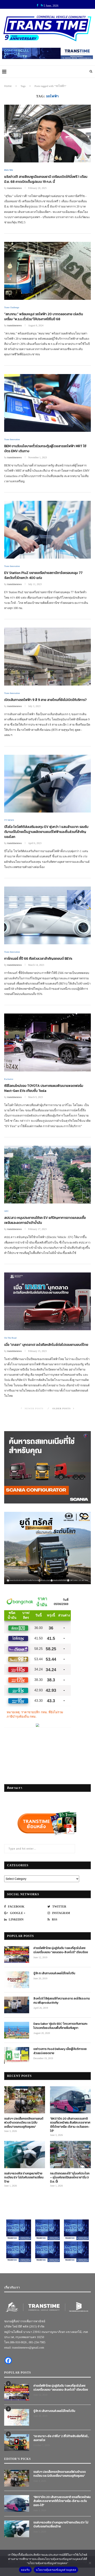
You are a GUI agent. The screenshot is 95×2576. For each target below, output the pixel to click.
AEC (6, 1211)
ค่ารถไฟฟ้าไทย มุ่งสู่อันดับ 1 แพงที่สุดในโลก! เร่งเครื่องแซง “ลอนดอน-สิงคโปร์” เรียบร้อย (60, 1950)
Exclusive (8, 1079)
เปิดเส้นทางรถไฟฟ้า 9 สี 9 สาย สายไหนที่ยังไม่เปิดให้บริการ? (45, 699)
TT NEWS (9, 820)
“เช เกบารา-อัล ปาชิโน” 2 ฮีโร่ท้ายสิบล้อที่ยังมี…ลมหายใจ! (61, 2438)
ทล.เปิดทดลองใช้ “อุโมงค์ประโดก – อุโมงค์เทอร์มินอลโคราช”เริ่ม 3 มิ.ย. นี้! (69, 2178)
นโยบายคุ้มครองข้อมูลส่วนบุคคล (56, 2569)
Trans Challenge (11, 307)
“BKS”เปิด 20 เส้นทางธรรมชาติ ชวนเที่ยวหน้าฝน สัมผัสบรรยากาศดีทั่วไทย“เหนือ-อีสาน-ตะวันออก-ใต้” (70, 2125)
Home (8, 86)
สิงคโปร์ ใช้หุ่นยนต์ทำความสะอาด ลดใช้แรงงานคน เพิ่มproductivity (61, 2001)
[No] (90, 2563)
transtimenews (14, 188)
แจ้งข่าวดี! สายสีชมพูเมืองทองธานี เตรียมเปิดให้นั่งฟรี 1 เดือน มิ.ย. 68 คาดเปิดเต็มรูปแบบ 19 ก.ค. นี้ (45, 179)
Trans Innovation (12, 439)
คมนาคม (8, 170)
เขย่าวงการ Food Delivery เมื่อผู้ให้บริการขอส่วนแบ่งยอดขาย (60, 2051)
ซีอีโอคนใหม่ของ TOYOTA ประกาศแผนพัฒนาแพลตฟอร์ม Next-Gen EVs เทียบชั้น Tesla (43, 1088)
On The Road (10, 1337)
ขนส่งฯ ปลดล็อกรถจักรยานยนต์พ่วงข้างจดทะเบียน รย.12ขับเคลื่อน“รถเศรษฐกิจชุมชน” (23, 2123)
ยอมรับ (25, 2569)
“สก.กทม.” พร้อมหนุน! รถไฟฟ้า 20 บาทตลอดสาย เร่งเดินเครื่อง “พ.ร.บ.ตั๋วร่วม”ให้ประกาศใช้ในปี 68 (43, 316)
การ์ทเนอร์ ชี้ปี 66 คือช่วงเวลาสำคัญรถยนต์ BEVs (38, 958)
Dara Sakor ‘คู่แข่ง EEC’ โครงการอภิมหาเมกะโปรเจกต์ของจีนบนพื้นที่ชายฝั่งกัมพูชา (60, 2026)
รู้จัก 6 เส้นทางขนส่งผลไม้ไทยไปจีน (54, 1973)
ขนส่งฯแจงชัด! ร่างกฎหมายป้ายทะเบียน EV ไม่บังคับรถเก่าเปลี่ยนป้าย (23, 2178)
